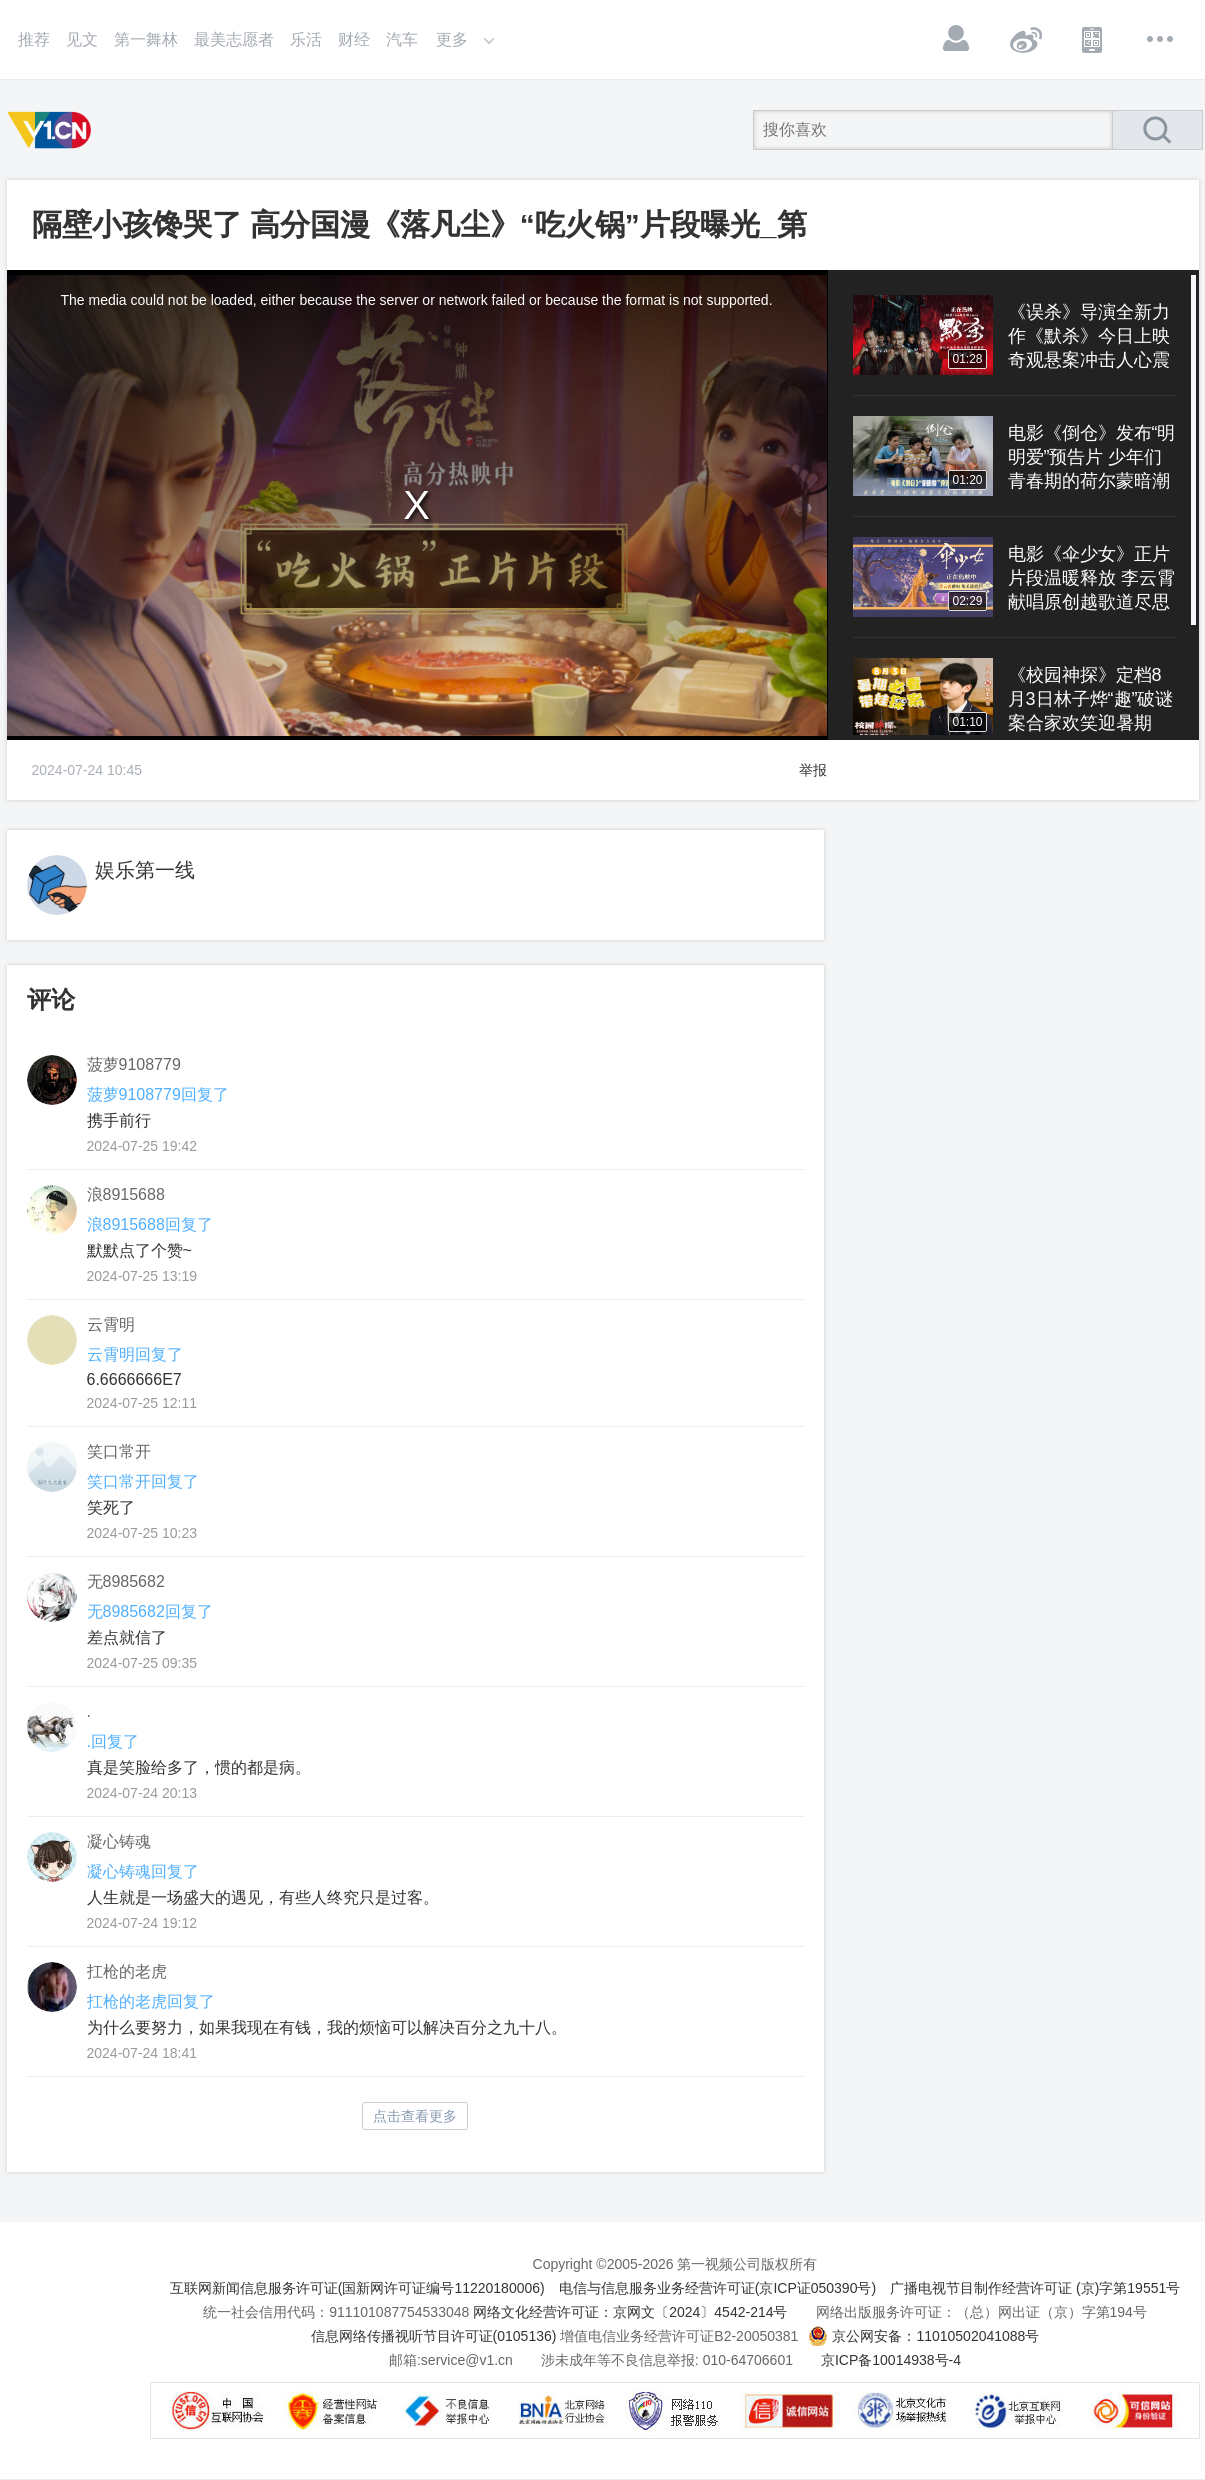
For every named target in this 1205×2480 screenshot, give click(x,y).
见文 (82, 39)
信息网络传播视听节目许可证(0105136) (434, 2336)
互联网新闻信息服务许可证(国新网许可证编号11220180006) (357, 2288)
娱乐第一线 (145, 870)
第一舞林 (146, 39)
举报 (813, 770)
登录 (957, 39)
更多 (1161, 39)
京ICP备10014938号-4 (891, 2360)
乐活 (306, 39)
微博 (1025, 39)
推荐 (34, 39)
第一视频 (53, 130)
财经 (354, 39)
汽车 (402, 39)
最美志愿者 (234, 39)
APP (1093, 39)
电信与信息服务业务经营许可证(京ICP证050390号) (717, 2288)
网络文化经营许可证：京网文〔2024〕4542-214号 (630, 2312)
